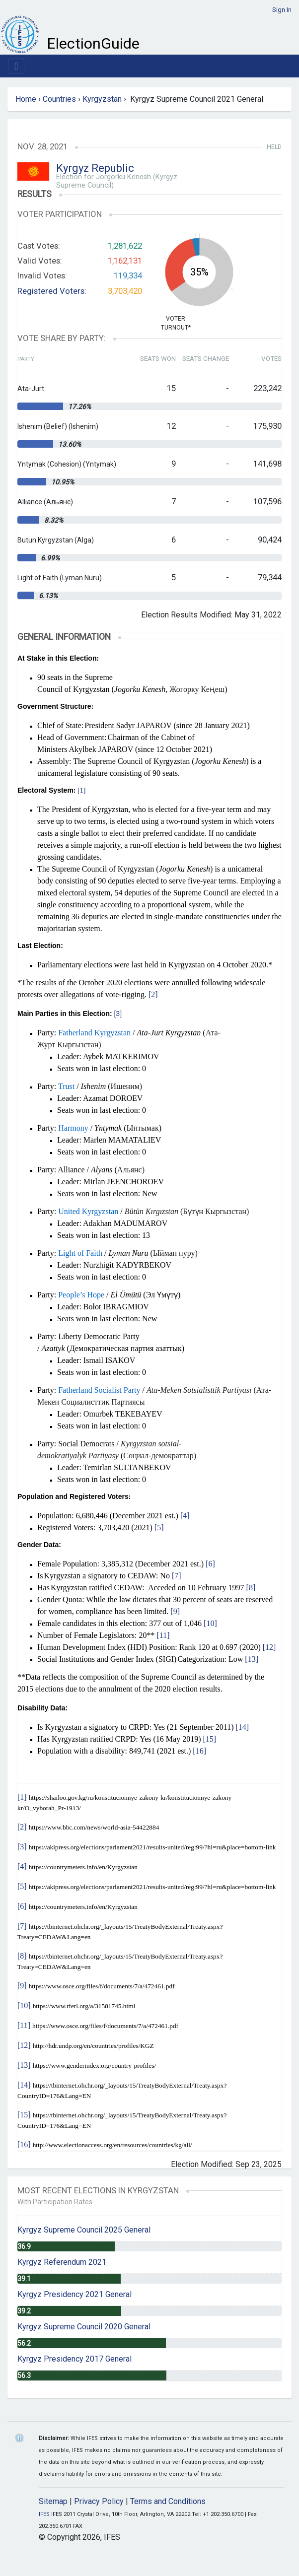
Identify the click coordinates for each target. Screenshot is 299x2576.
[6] (210, 1563)
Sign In (282, 9)
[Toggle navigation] (16, 66)
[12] (269, 1647)
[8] (251, 1587)
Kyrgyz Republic (95, 168)
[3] (118, 1013)
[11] (162, 1635)
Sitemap (53, 2501)
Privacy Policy (99, 2501)
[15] (209, 1739)
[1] (81, 790)
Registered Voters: (51, 291)
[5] (159, 1527)
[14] (242, 1727)
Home (25, 99)
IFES (44, 2514)
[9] (175, 1611)
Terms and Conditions (168, 2501)
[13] (251, 1659)
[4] (185, 1515)
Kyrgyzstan (102, 99)
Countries (59, 99)
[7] (176, 1575)
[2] (153, 994)
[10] (210, 1623)
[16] (199, 1751)
